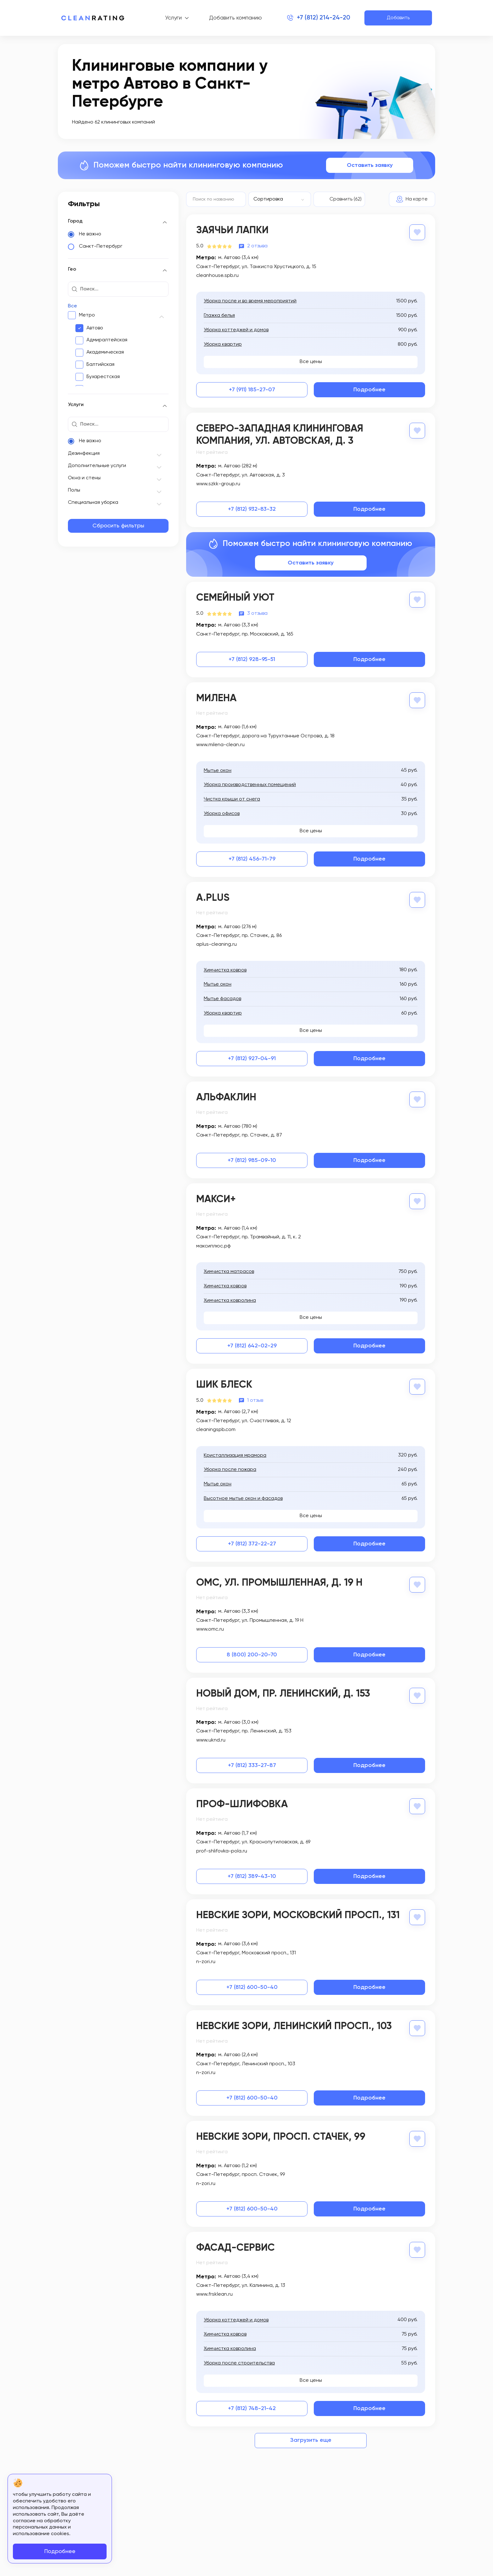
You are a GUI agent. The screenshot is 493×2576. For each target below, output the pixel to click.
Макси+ (216, 1199)
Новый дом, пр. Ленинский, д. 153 (283, 1694)
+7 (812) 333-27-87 (252, 1765)
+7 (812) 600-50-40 (252, 1987)
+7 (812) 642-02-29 (252, 1346)
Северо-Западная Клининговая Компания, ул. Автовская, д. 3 (279, 435)
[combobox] (279, 199)
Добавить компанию (235, 18)
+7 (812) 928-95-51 (252, 659)
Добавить (398, 17)
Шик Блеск (224, 1385)
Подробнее (369, 390)
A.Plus (213, 898)
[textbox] (277, 199)
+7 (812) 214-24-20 (323, 18)
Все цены (311, 361)
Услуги (173, 18)
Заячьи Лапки (232, 230)
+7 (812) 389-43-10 (252, 1876)
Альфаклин (226, 1098)
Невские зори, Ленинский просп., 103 (294, 2026)
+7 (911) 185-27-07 (252, 390)
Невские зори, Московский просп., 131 (298, 1915)
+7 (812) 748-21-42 (252, 2408)
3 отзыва (257, 613)
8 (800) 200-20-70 (252, 1655)
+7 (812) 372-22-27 (252, 1544)
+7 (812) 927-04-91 (252, 1058)
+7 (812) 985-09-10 (252, 1160)
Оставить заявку (370, 165)
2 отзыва (257, 246)
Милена (216, 698)
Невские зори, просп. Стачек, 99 (280, 2137)
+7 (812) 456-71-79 (252, 859)
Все (72, 306)
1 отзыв (255, 1400)
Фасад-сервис (235, 2248)
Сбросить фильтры (118, 526)
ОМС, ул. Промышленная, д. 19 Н (279, 1583)
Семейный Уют (235, 598)
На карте (417, 199)
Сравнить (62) (346, 199)
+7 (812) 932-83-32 (252, 509)
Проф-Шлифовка (242, 1804)
